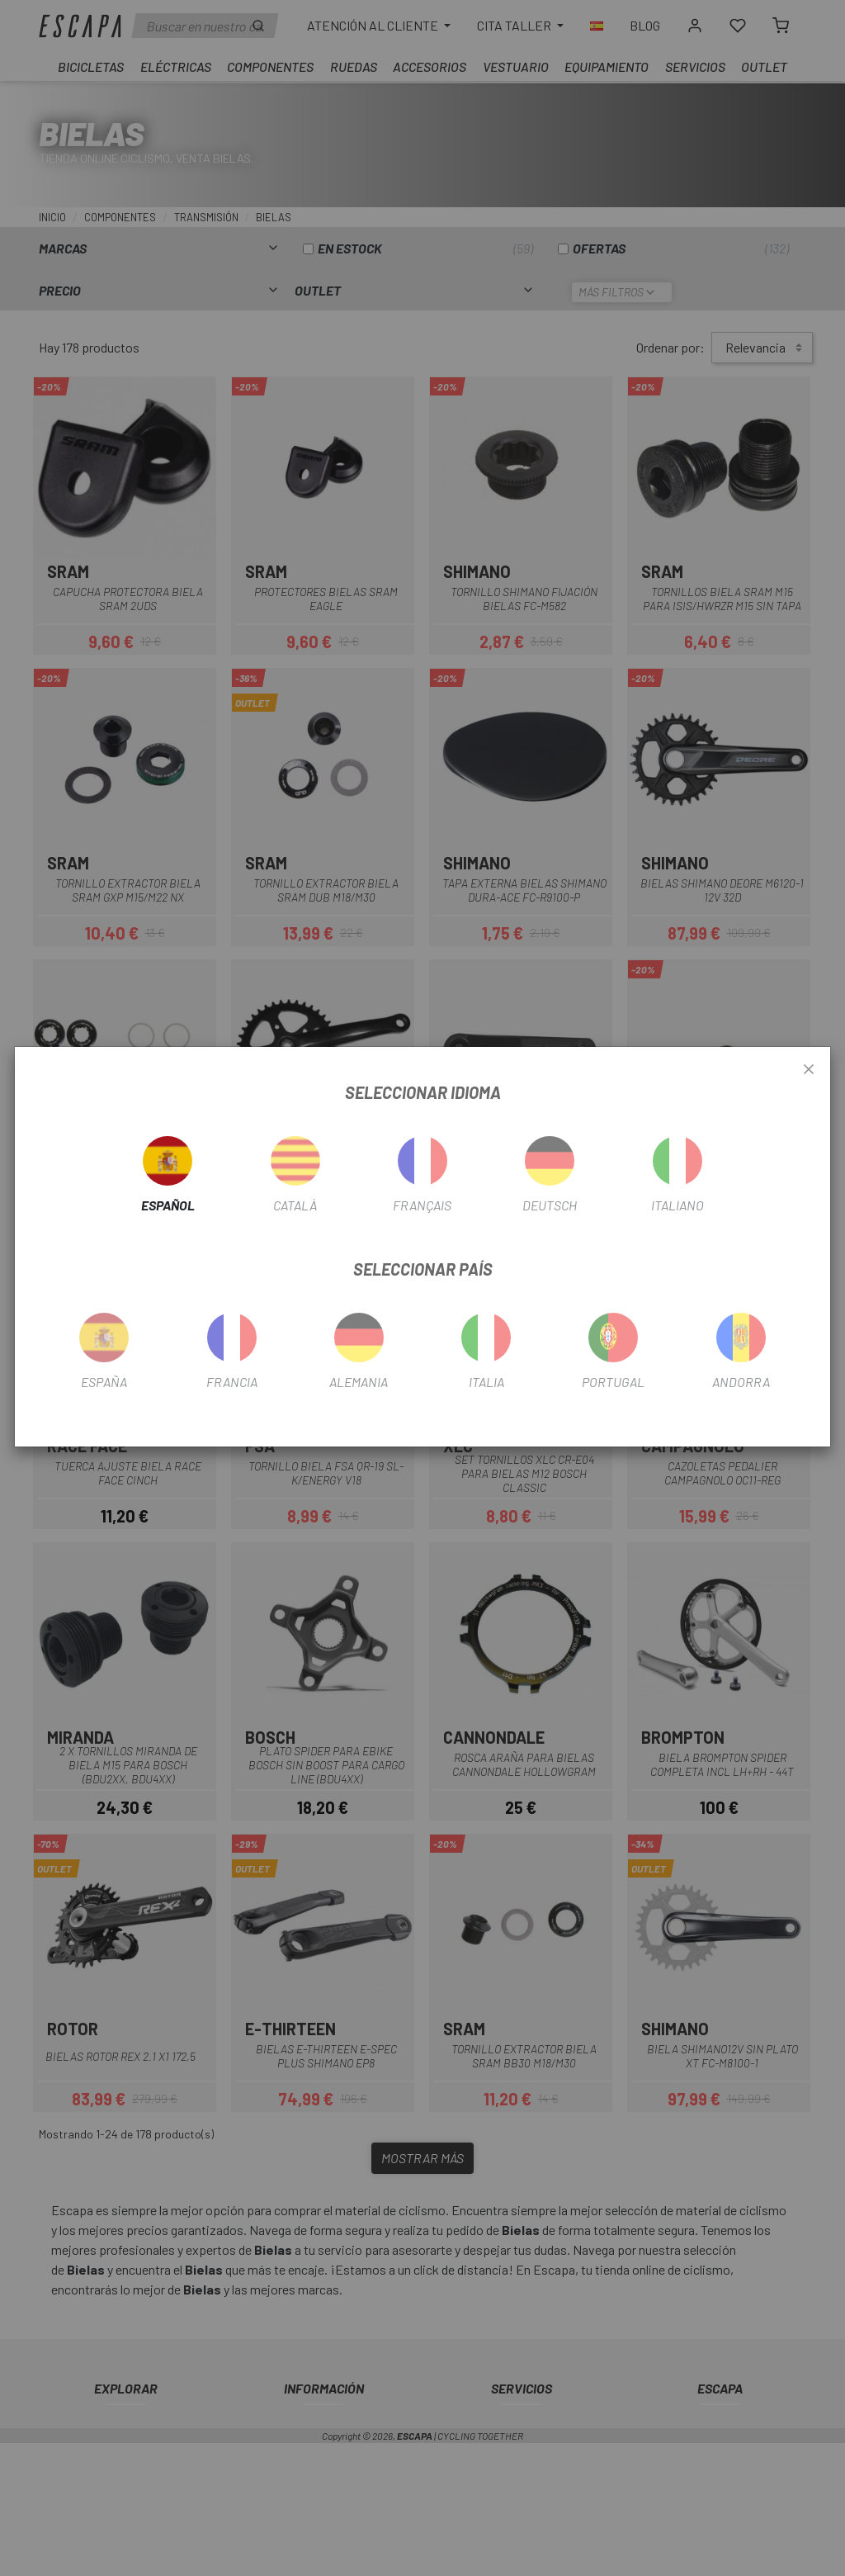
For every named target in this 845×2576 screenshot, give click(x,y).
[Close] (808, 1070)
